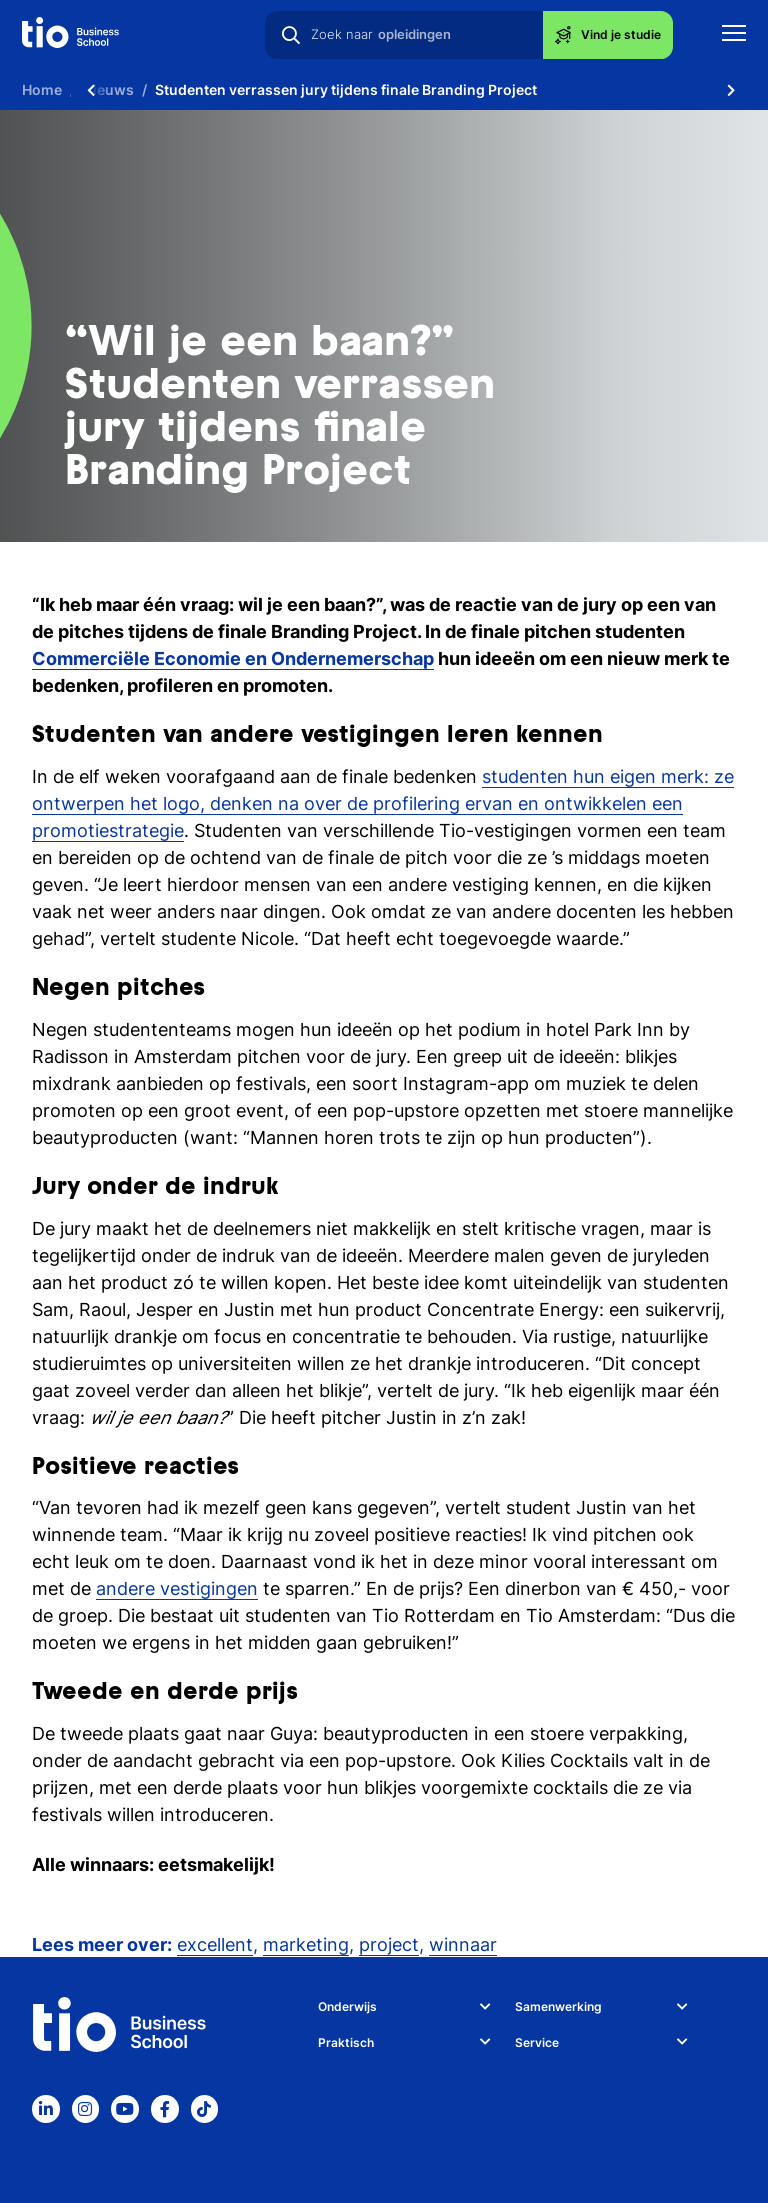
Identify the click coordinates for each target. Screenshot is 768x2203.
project (389, 1944)
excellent (215, 1944)
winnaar (463, 1944)
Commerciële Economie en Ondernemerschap (233, 658)
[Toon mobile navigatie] (734, 35)
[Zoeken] (291, 35)
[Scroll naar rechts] (731, 90)
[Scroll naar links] (91, 90)
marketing (306, 1944)
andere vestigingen (177, 1588)
